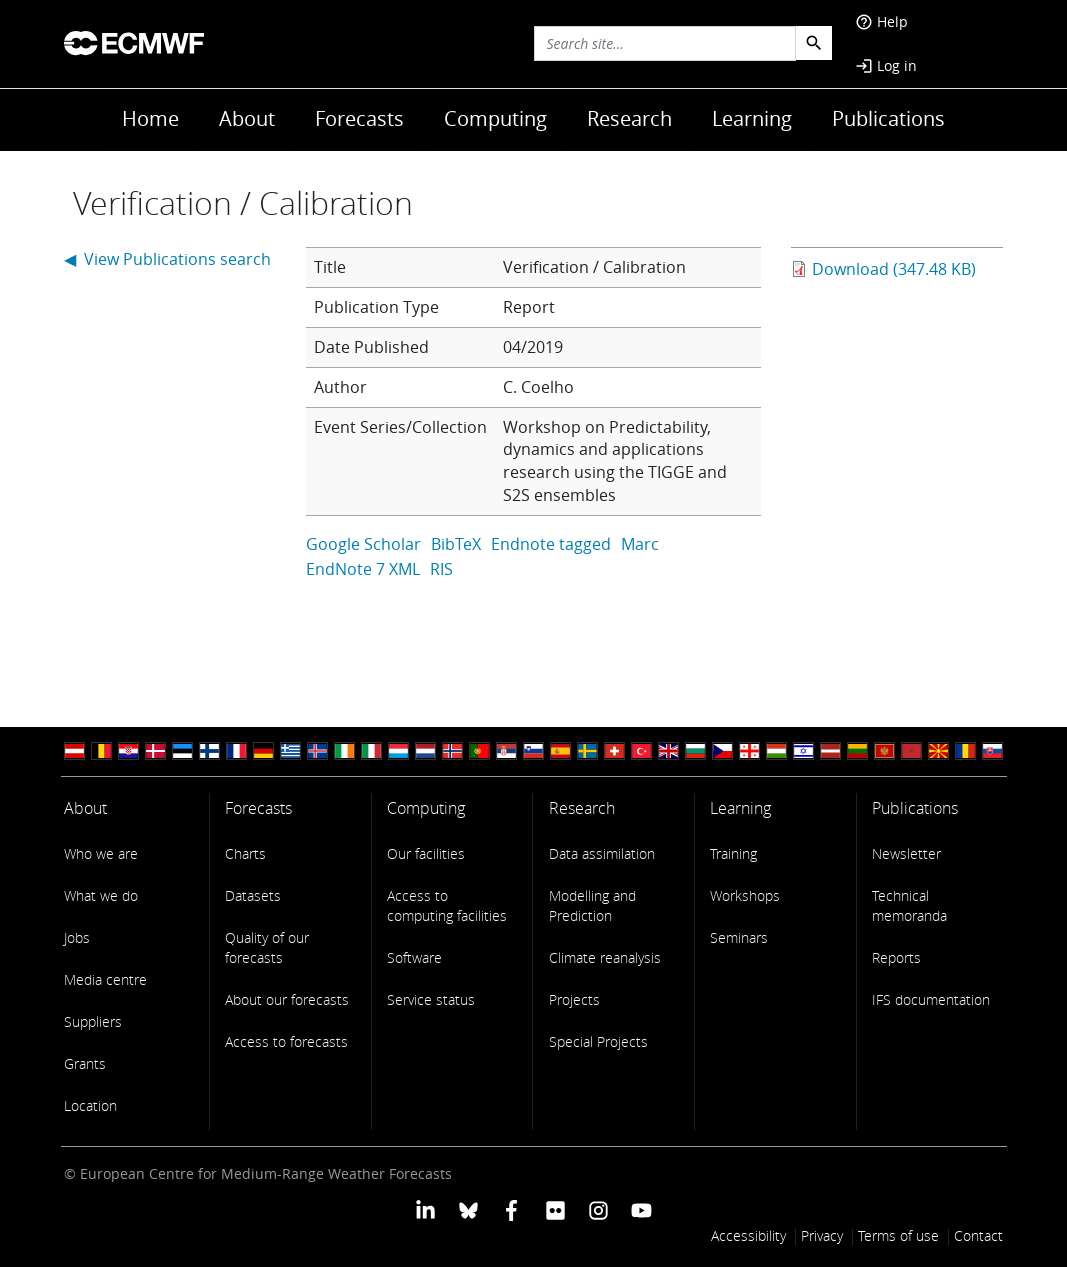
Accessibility (748, 1235)
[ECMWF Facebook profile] (511, 1208)
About (247, 118)
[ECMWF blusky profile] (468, 1208)
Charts (245, 853)
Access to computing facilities (447, 905)
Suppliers (93, 1021)
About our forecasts (287, 999)
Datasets (253, 895)
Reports (896, 957)
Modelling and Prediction (592, 905)
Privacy (822, 1235)
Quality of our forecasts (267, 947)
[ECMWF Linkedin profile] (424, 1208)
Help (881, 21)
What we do (101, 895)
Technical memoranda (909, 905)
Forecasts (359, 118)
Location (90, 1105)
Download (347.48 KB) (894, 269)
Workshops (745, 895)
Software (414, 957)
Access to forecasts (286, 1041)
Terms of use (898, 1235)
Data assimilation (602, 853)
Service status (431, 999)
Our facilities (426, 853)
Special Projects (598, 1041)
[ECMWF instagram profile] (598, 1208)
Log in (886, 65)
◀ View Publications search (167, 259)
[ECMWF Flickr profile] (555, 1208)
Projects (574, 999)
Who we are (101, 853)
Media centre (105, 979)
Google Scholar (363, 544)
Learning (752, 118)
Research (629, 118)
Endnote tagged (551, 544)
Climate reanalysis (605, 957)
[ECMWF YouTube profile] (641, 1208)
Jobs (77, 937)
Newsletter (906, 853)
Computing (495, 118)
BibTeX (456, 544)
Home (150, 118)
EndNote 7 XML (363, 569)
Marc (640, 544)
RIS (441, 569)
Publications (888, 118)
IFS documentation (931, 999)
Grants (85, 1063)
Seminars (739, 937)
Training (733, 853)
